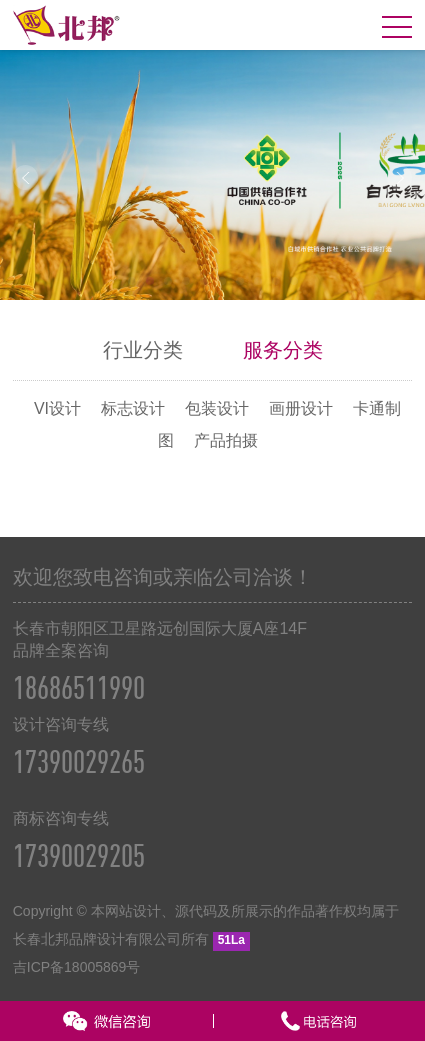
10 (294, 281)
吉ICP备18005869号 (77, 967)
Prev (25, 177)
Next (399, 177)
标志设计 (133, 408)
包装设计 (217, 408)
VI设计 (57, 408)
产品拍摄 (226, 440)
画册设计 (301, 408)
